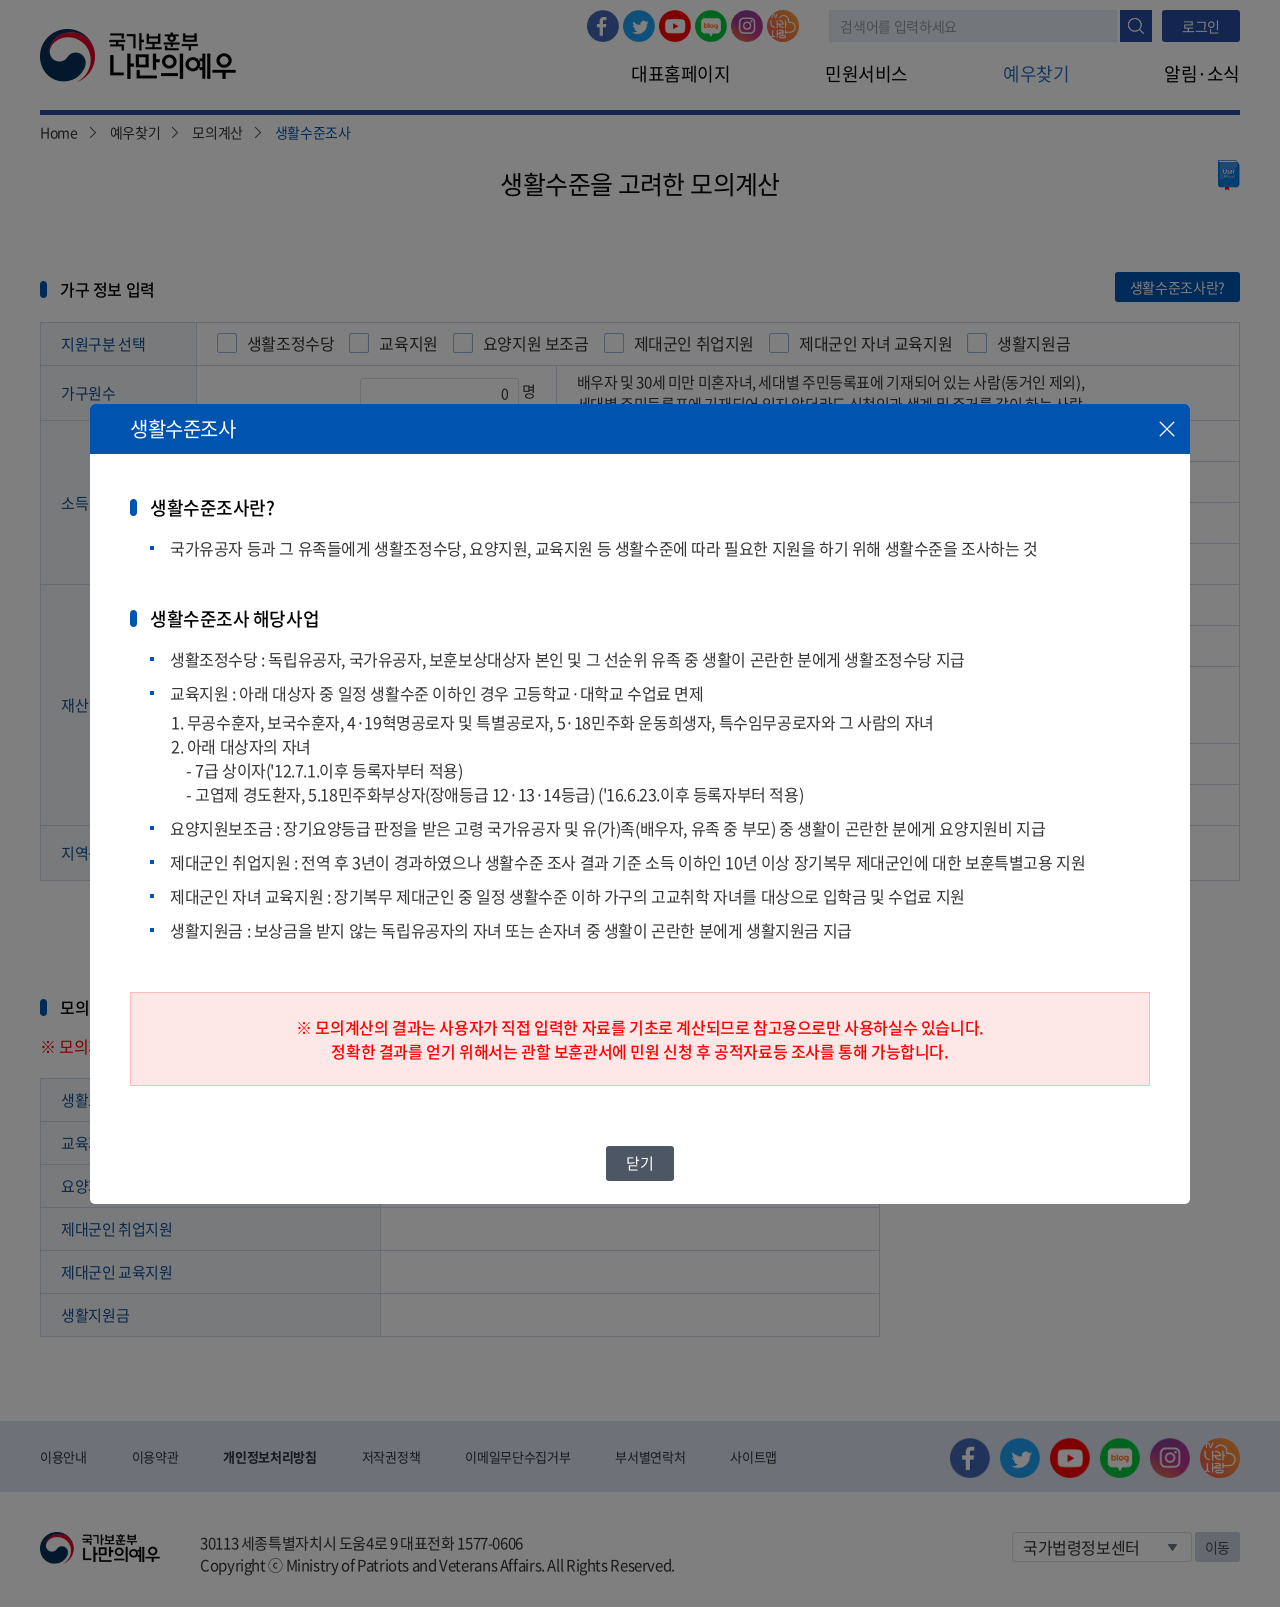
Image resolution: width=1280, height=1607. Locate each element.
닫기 (639, 1163)
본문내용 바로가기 (0, 0)
